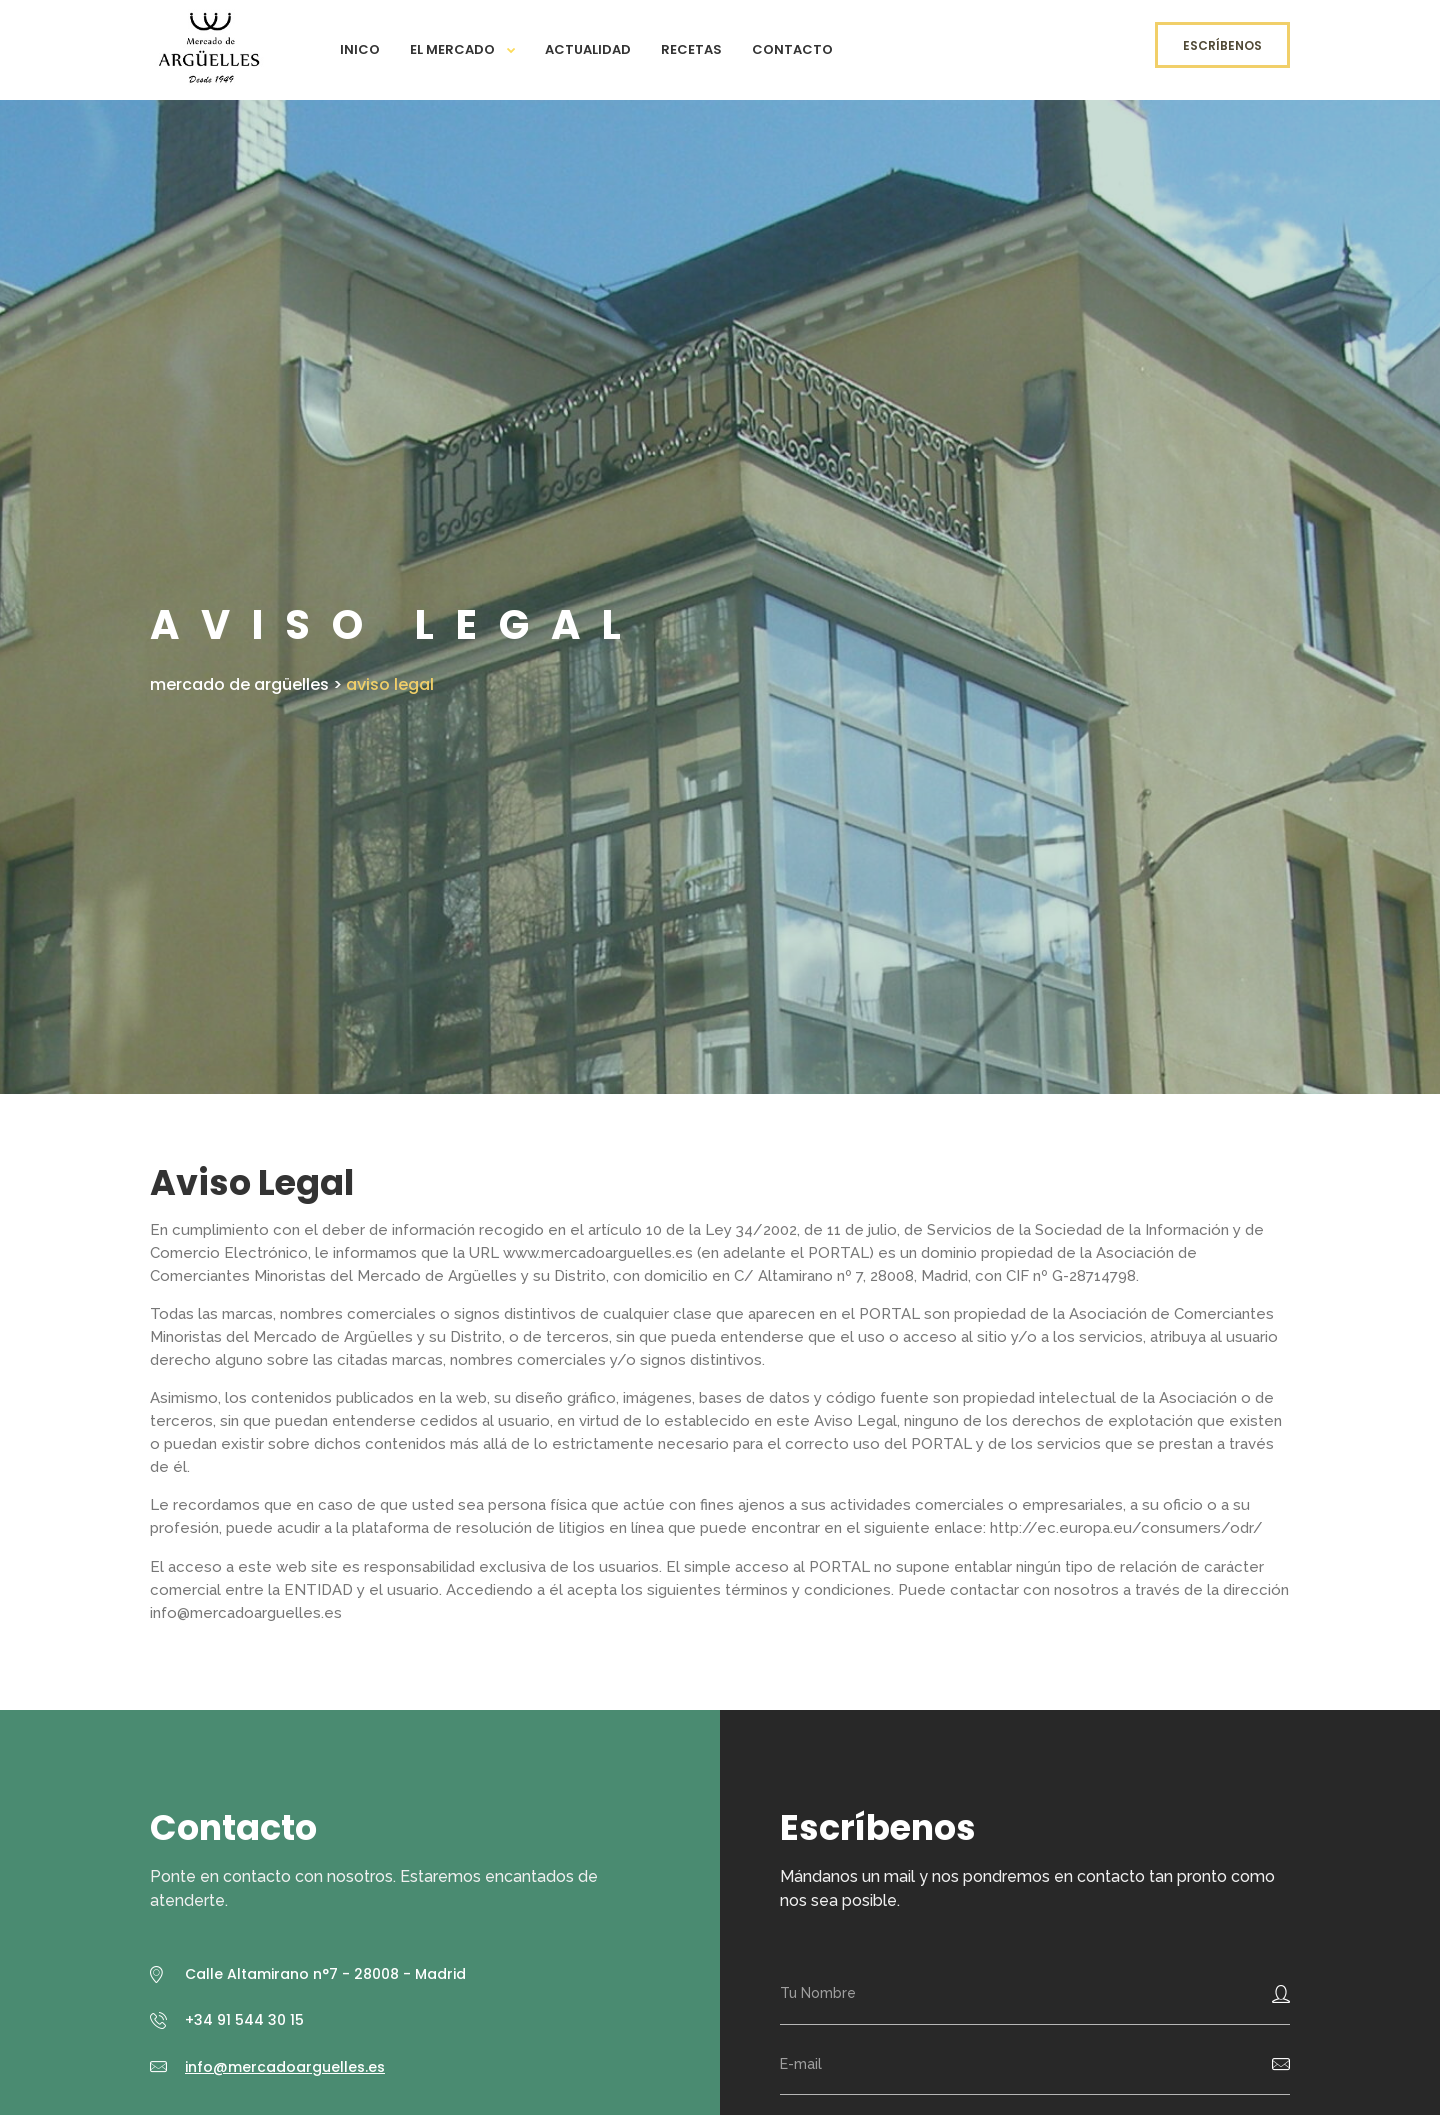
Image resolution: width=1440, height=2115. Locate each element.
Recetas (691, 49)
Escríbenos (1222, 45)
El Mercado (452, 49)
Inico (360, 49)
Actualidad (588, 49)
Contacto (792, 49)
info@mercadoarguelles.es (285, 2067)
